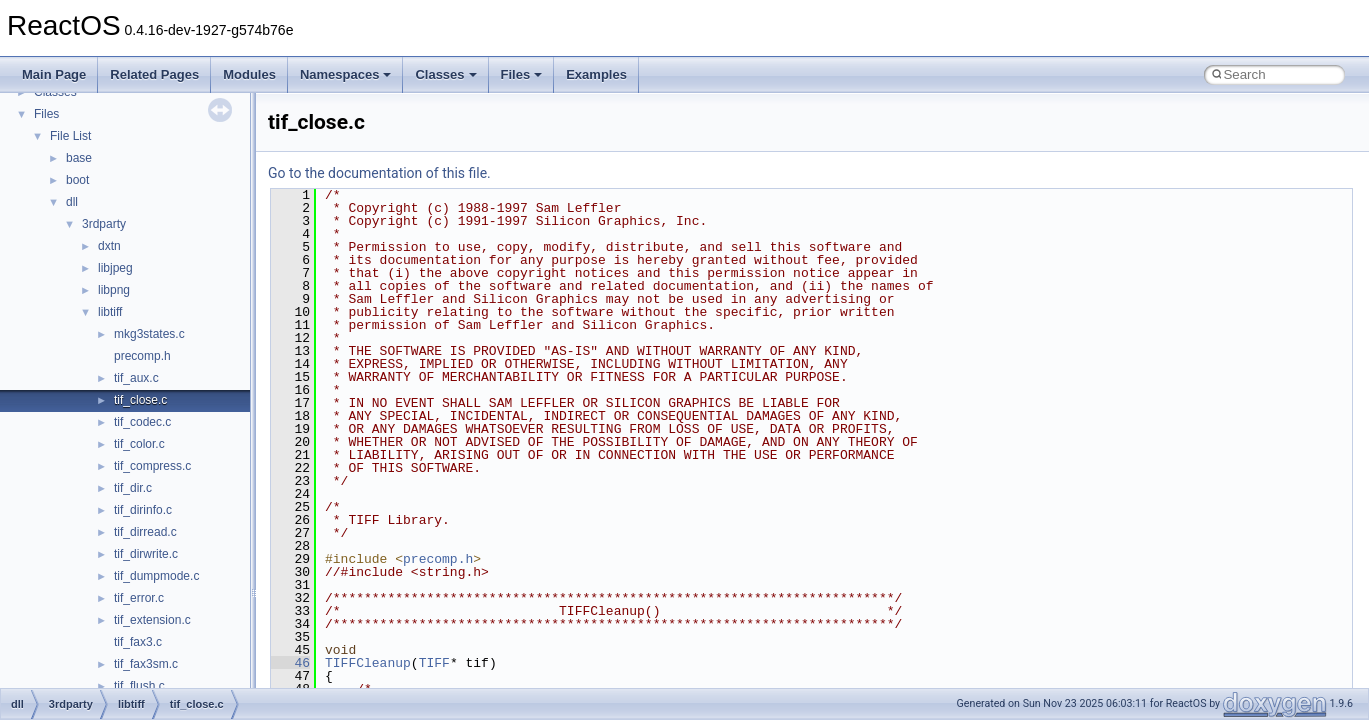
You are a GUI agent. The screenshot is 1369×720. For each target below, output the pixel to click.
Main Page (54, 74)
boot (77, 180)
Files (522, 74)
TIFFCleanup (368, 663)
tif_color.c (139, 444)
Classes (445, 74)
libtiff (110, 312)
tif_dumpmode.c (156, 576)
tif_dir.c (133, 488)
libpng (114, 290)
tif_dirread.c (145, 532)
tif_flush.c (139, 686)
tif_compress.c (152, 466)
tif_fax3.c (138, 642)
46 (290, 663)
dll (72, 202)
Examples (596, 74)
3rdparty (104, 224)
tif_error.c (139, 598)
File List (70, 136)
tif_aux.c (136, 378)
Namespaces (346, 74)
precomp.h (142, 356)
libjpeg (115, 268)
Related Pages (154, 74)
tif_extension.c (152, 620)
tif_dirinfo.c (143, 510)
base (79, 158)
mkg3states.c (149, 334)
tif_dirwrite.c (146, 554)
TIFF (434, 663)
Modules (249, 74)
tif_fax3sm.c (146, 664)
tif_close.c (140, 400)
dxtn (109, 246)
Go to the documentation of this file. (379, 173)
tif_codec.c (142, 422)
